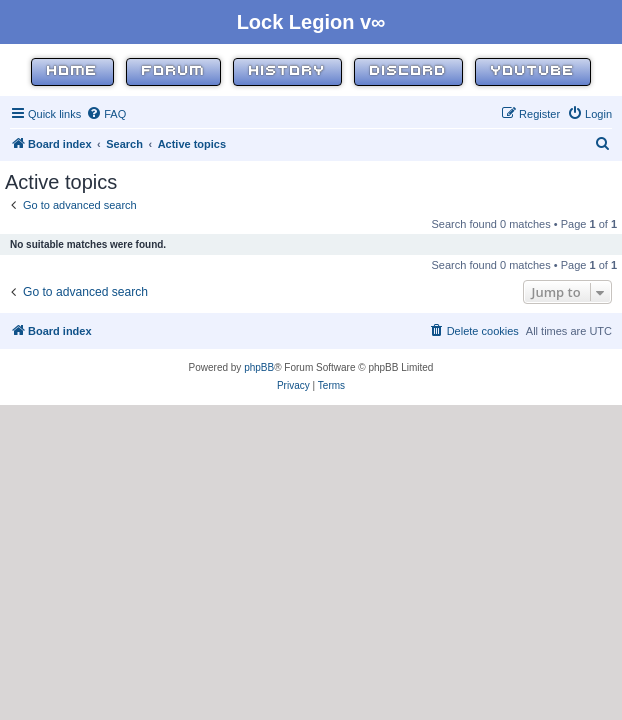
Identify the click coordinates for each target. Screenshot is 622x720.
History (287, 71)
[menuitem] (106, 114)
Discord (408, 71)
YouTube (533, 71)
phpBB (259, 367)
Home (72, 71)
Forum (173, 71)
